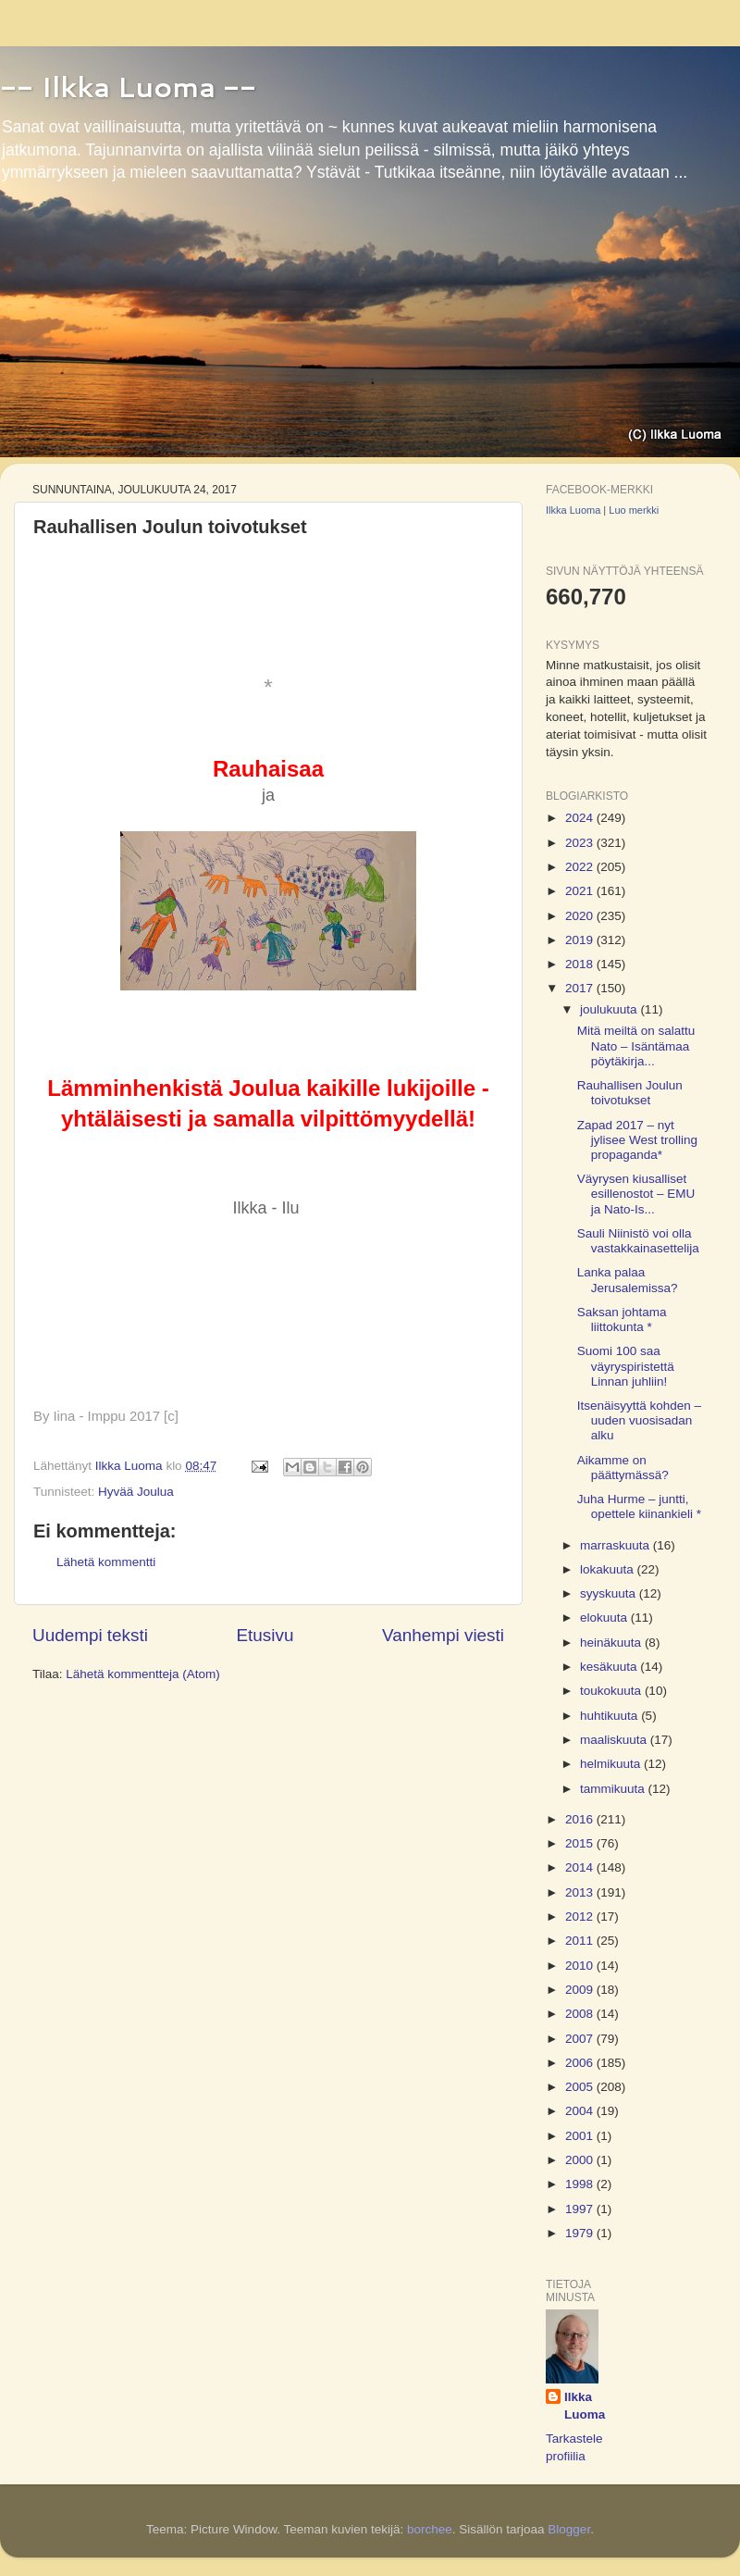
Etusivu (265, 1635)
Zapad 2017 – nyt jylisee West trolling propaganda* (637, 1140)
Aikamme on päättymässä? (623, 1467)
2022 (581, 867)
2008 (581, 2014)
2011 (581, 1941)
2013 (581, 1892)
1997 (581, 2209)
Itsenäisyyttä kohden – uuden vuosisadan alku (639, 1420)
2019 (581, 940)
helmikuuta (612, 1764)
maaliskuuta (615, 1740)
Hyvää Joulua (136, 1492)
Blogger (569, 2529)
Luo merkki (634, 510)
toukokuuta (612, 1691)
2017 (581, 988)
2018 (581, 964)
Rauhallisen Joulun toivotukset (630, 1092)
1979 (581, 2233)
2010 (581, 1965)
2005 (581, 2087)
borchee (429, 2529)
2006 (581, 2063)
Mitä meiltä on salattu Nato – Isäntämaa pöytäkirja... (636, 1045)
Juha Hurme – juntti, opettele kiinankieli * (639, 1506)
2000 (581, 2160)
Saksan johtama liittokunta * (622, 1319)
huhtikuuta (610, 1716)
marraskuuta (616, 1545)
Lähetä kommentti (105, 1562)
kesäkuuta (610, 1667)
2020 (581, 916)
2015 (581, 1843)
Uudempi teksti (90, 1635)
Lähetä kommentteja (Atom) (143, 1674)
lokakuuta (608, 1569)
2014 (581, 1867)
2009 (581, 1990)
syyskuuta (609, 1593)
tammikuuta (614, 1789)
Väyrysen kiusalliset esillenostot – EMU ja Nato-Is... (636, 1193)
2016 (581, 1819)
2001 (581, 2136)
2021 (581, 891)
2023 (581, 843)
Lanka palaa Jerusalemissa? (627, 1279)
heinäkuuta (612, 1642)
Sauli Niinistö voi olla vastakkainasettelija (638, 1240)
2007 (581, 2039)
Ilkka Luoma (573, 510)
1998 (581, 2184)
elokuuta (605, 1617)
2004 (581, 2111)
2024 (581, 818)
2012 (581, 1916)
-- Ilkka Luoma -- (128, 86)
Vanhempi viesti (443, 1635)
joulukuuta (610, 1009)
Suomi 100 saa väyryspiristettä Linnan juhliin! (625, 1366)
